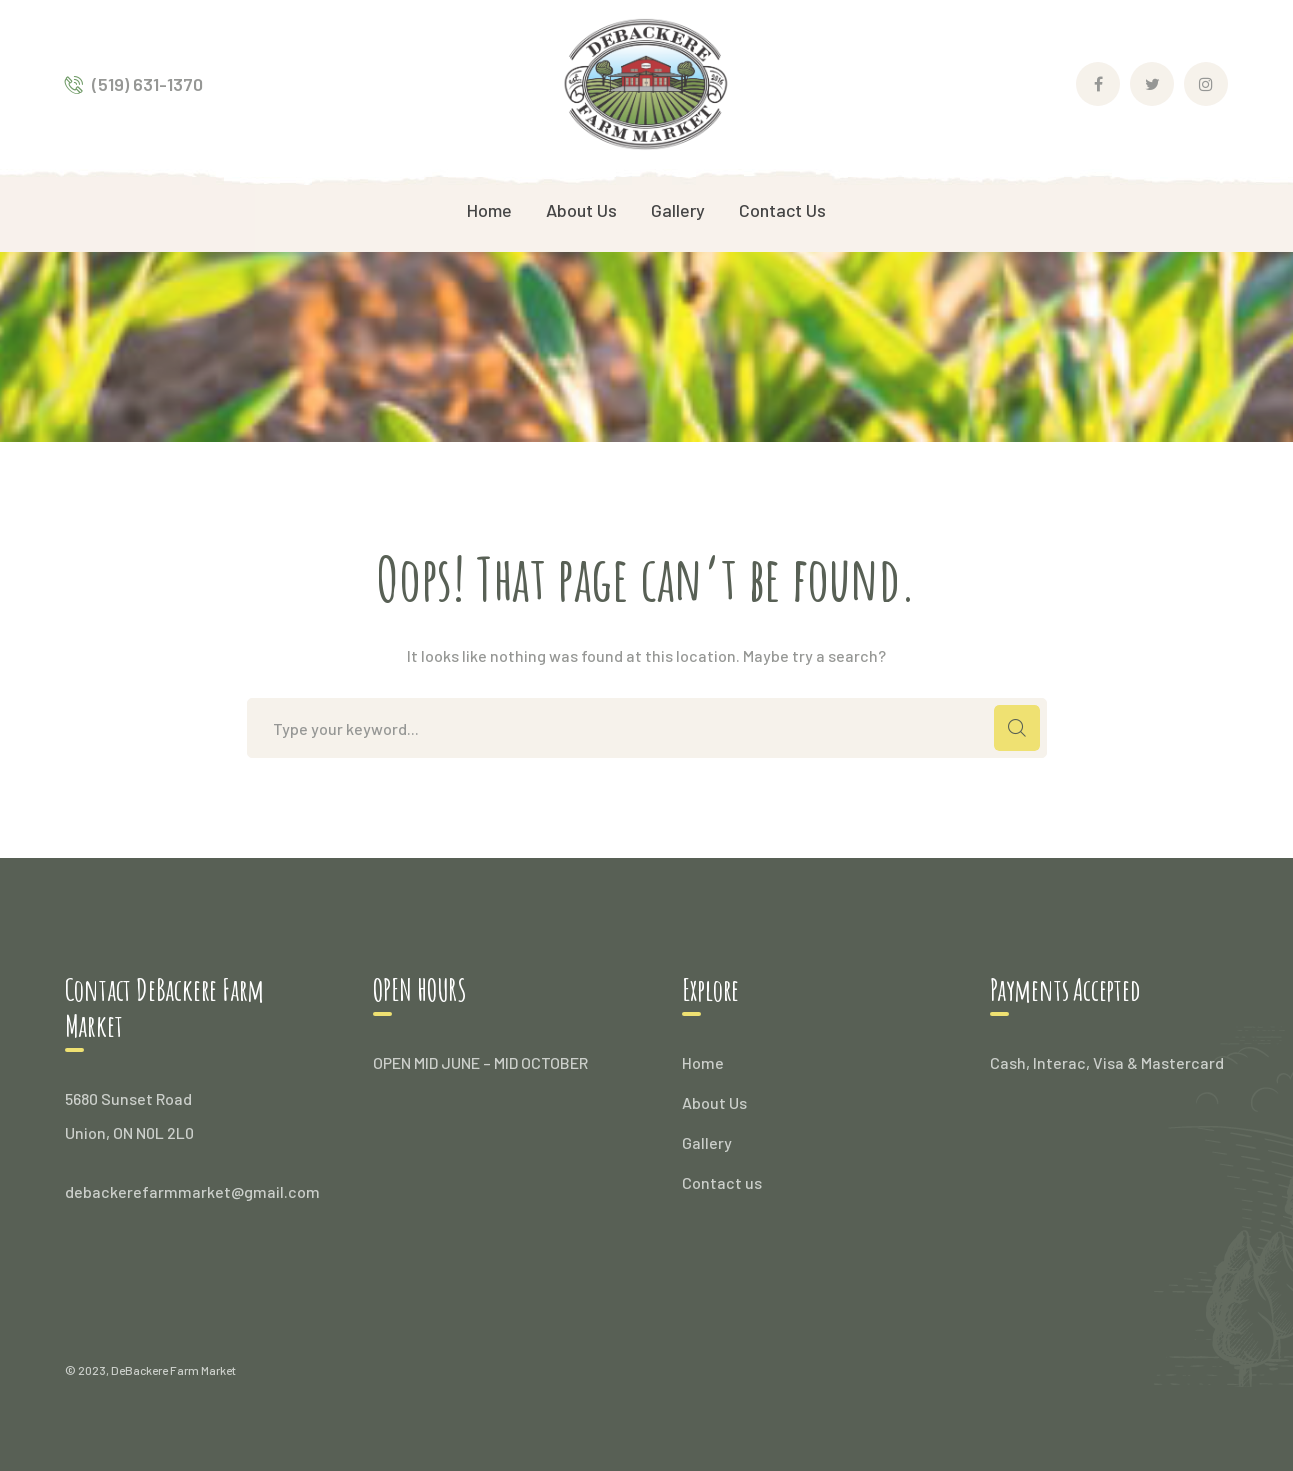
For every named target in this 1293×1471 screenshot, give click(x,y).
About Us (714, 1102)
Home (703, 1062)
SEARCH (1017, 728)
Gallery (707, 1142)
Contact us (722, 1182)
